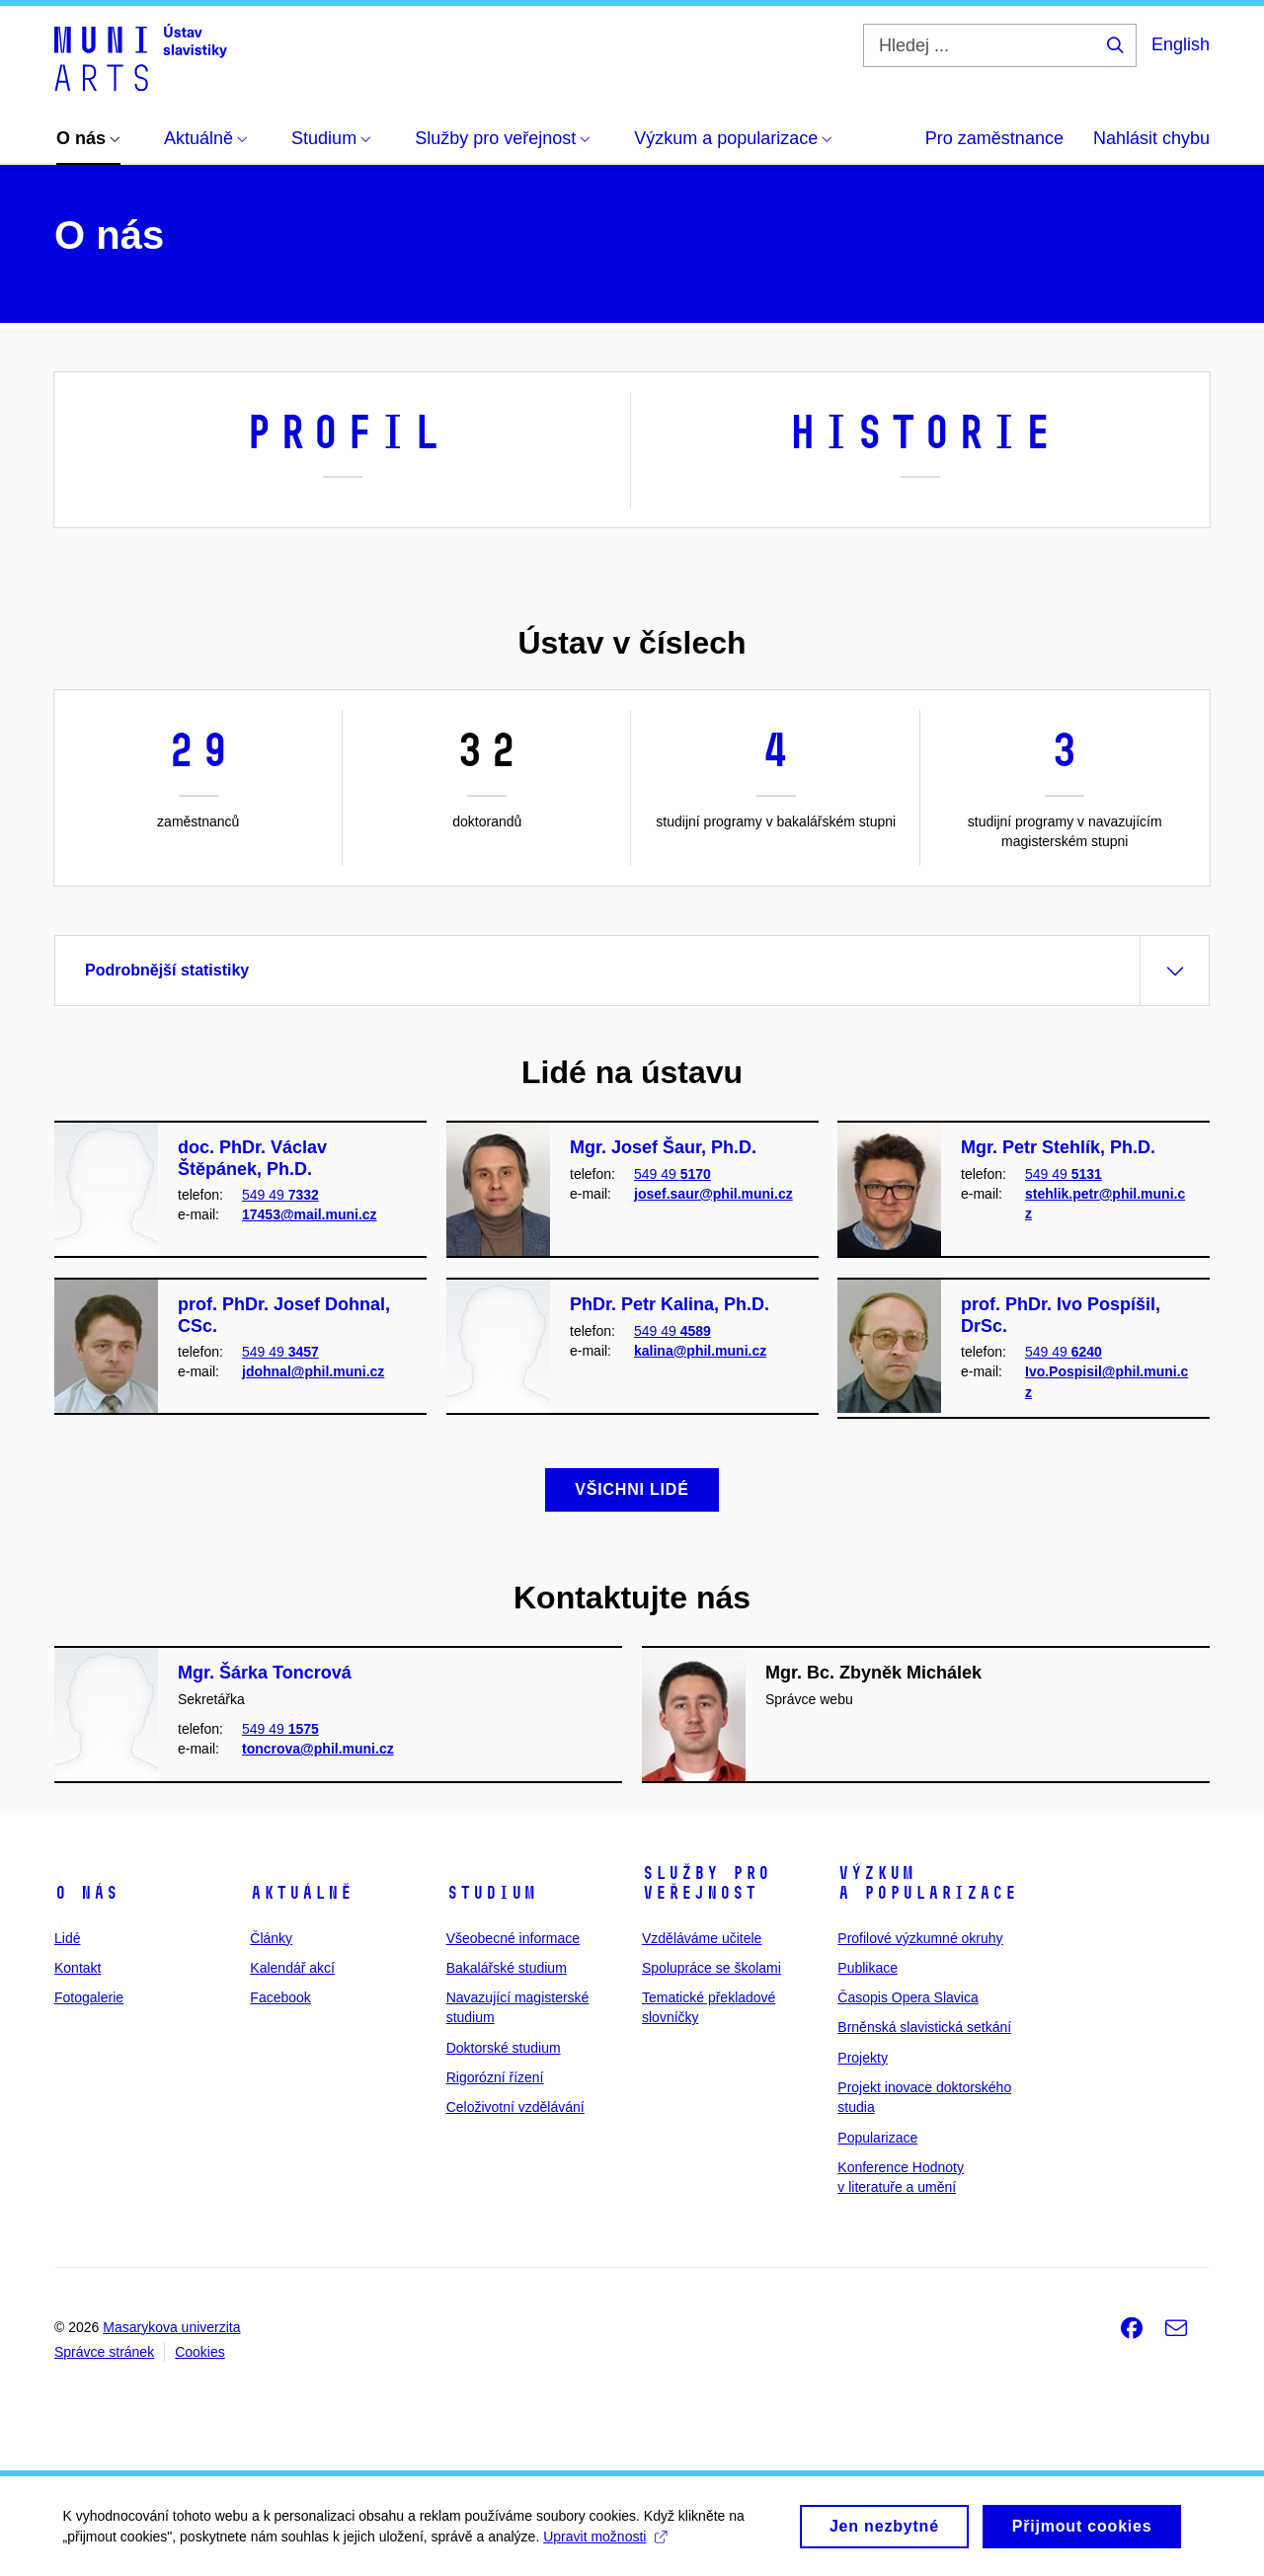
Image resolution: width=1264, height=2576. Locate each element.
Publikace (867, 1968)
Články (271, 1938)
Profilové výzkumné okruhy (919, 1938)
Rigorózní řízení (495, 2077)
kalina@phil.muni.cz (700, 1351)
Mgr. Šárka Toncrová (265, 1672)
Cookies (200, 2352)
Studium (491, 1893)
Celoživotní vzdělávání (515, 2107)
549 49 (280, 1195)
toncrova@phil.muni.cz (318, 1748)
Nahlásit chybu (1151, 138)
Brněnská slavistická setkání (924, 2027)
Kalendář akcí (292, 1968)
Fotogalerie (88, 1997)
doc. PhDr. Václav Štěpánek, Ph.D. (252, 1158)
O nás (86, 1893)
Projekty (862, 2058)
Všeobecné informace (513, 1938)
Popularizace (877, 2138)
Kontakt (77, 1968)
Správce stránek (104, 2352)
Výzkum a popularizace (927, 1883)
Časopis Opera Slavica (907, 1997)
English (1180, 44)
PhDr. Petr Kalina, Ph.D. (669, 1304)
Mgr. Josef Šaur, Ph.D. (663, 1147)
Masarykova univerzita (171, 2327)
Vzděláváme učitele (701, 1938)
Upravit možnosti (611, 2537)
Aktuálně (301, 1893)
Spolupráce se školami (711, 1968)
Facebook (280, 1997)
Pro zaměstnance (994, 138)
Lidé (67, 1938)
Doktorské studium (503, 2048)
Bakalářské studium (506, 1968)
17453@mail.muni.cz (309, 1214)
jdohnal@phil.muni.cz (313, 1371)
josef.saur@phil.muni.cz (713, 1194)
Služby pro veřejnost (706, 1883)
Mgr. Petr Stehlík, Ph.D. (1058, 1147)
